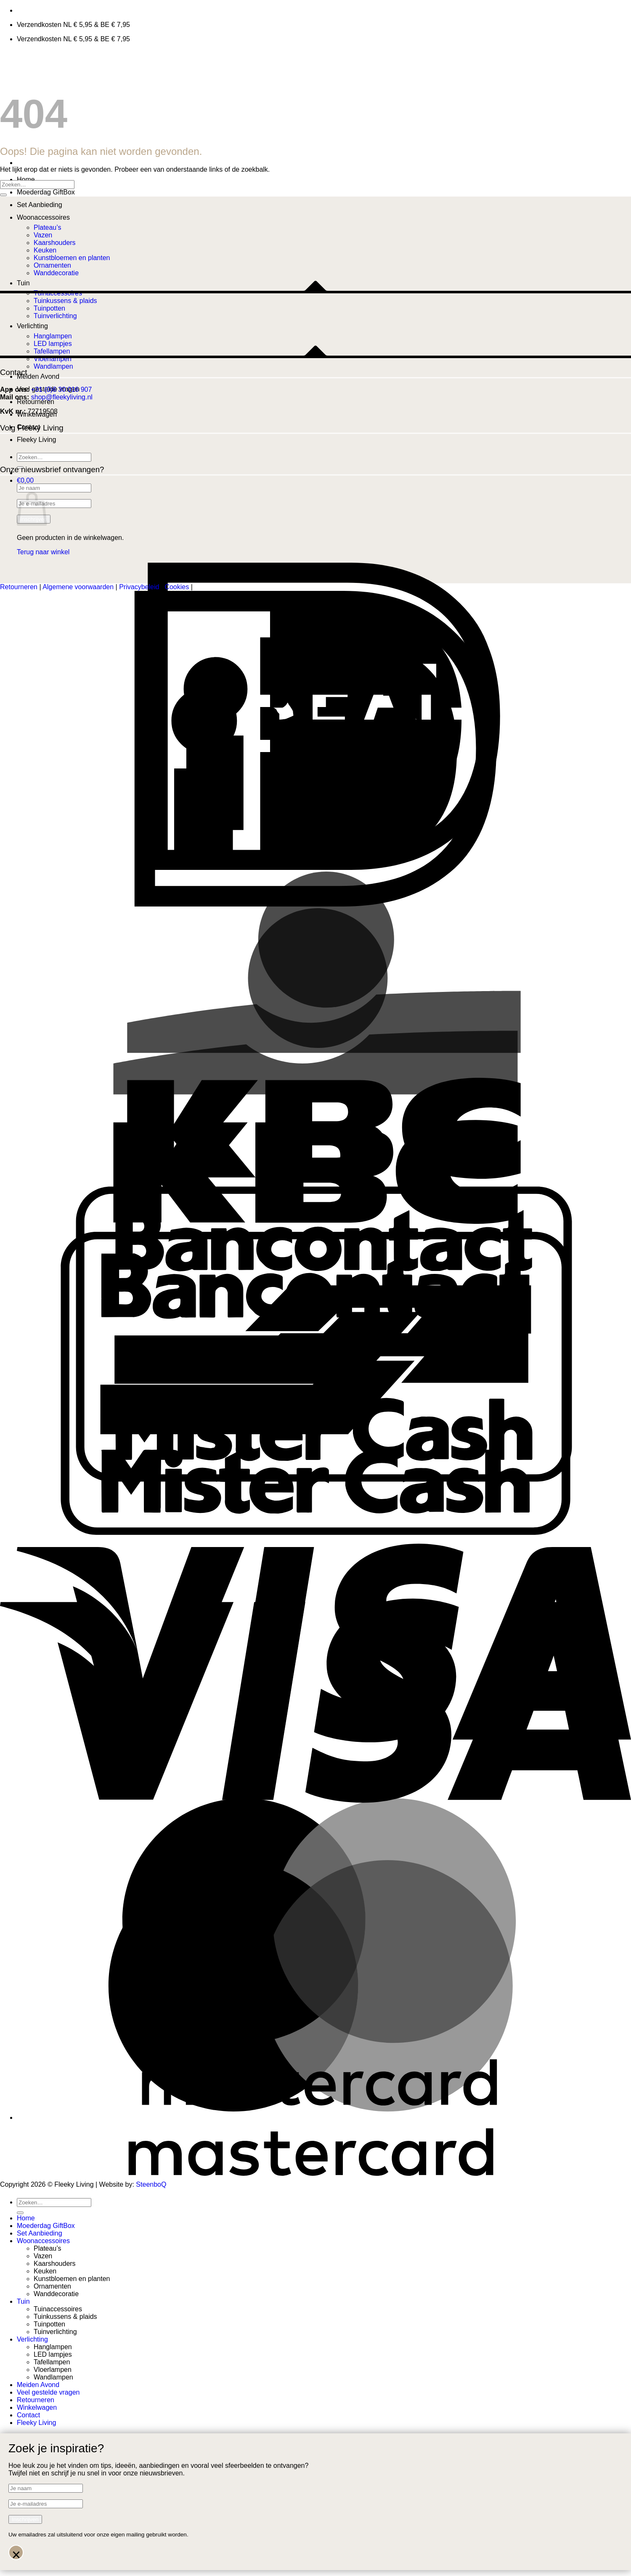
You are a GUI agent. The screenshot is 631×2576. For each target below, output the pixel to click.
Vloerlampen (53, 2369)
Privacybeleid (139, 586)
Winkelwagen (37, 2407)
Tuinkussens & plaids (65, 2316)
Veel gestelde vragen (48, 2392)
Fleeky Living (36, 439)
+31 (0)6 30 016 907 (61, 389)
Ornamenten (52, 2286)
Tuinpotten (49, 2324)
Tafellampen (52, 2362)
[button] (25, 480)
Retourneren (35, 401)
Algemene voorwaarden (78, 586)
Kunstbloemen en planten (72, 2278)
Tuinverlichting (55, 2331)
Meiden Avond (38, 376)
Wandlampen (53, 366)
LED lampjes (53, 2354)
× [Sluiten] (16, 2553)
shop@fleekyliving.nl (62, 397)
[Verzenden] (3, 195)
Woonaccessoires (43, 217)
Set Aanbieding (39, 204)
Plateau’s (47, 227)
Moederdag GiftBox (46, 192)
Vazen (43, 2256)
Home (26, 179)
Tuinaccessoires (58, 2309)
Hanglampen (53, 2346)
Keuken (45, 2271)
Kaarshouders (55, 2263)
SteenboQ (151, 2184)
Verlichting (32, 2339)
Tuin (23, 2301)
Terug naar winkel (43, 552)
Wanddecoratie (56, 2293)
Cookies (176, 586)
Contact (28, 2415)
